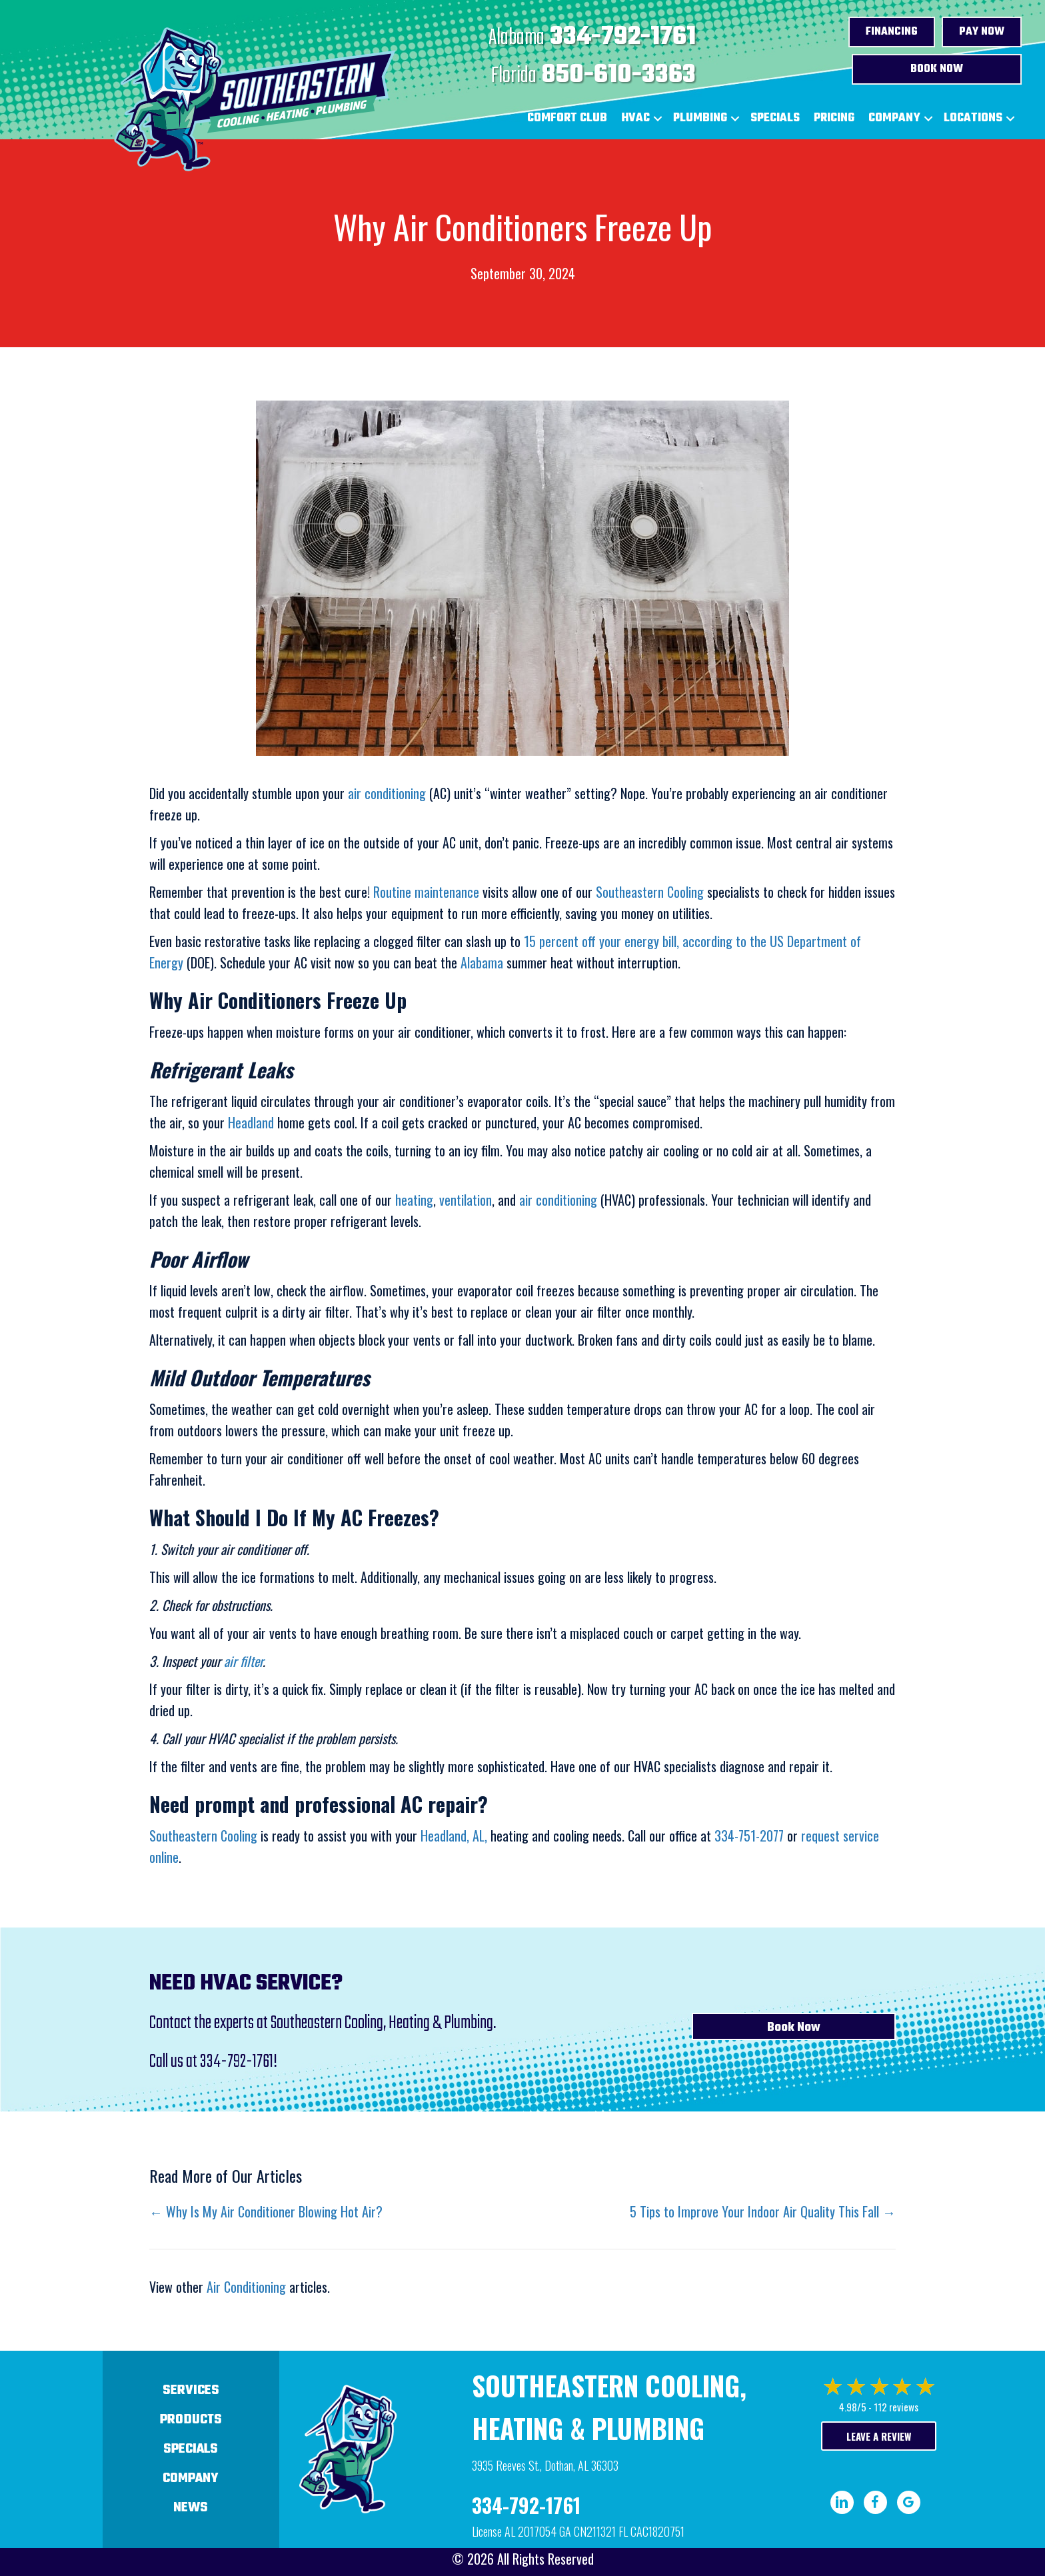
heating (414, 1200)
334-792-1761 (623, 37)
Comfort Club (567, 118)
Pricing (834, 118)
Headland (251, 1122)
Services (191, 2390)
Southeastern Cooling (650, 892)
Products (191, 2419)
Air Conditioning (246, 2287)
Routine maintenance (426, 892)
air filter (243, 1661)
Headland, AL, (454, 1836)
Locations (973, 118)
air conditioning (388, 793)
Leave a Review (878, 2436)
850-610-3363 (619, 75)
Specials (775, 118)
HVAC (635, 118)
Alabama (482, 962)
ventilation (465, 1200)
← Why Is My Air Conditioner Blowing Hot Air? (266, 2211)
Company (894, 118)
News (190, 2507)
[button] (658, 118)
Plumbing (700, 118)
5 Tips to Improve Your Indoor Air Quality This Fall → (763, 2211)
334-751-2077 (749, 1836)
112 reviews (896, 2406)
